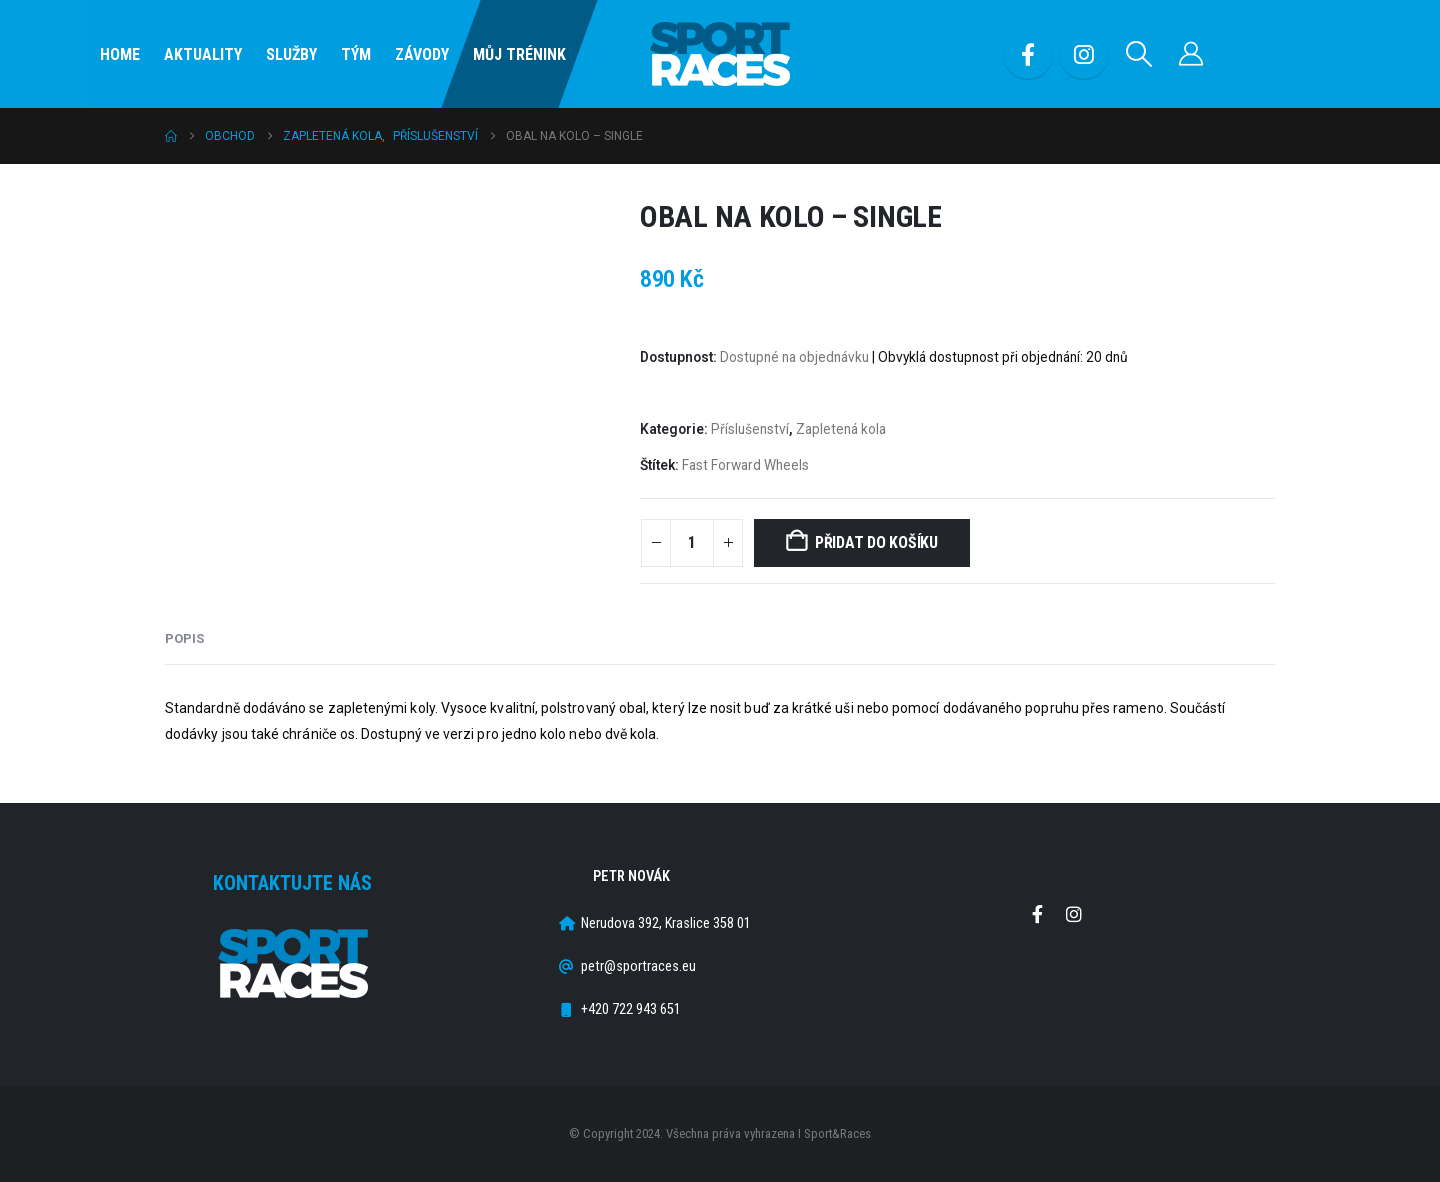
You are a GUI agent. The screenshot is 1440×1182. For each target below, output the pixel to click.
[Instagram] (1084, 54)
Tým (356, 54)
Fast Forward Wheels (745, 465)
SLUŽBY (291, 54)
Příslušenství (750, 429)
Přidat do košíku (876, 542)
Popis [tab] (184, 638)
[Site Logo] (720, 54)
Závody (422, 54)
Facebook (1037, 914)
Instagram (1074, 914)
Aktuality (203, 54)
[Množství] (692, 543)
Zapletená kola (841, 429)
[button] (1139, 54)
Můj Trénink (519, 54)
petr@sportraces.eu (638, 966)
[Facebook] (1028, 54)
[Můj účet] (1191, 54)
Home (120, 54)
